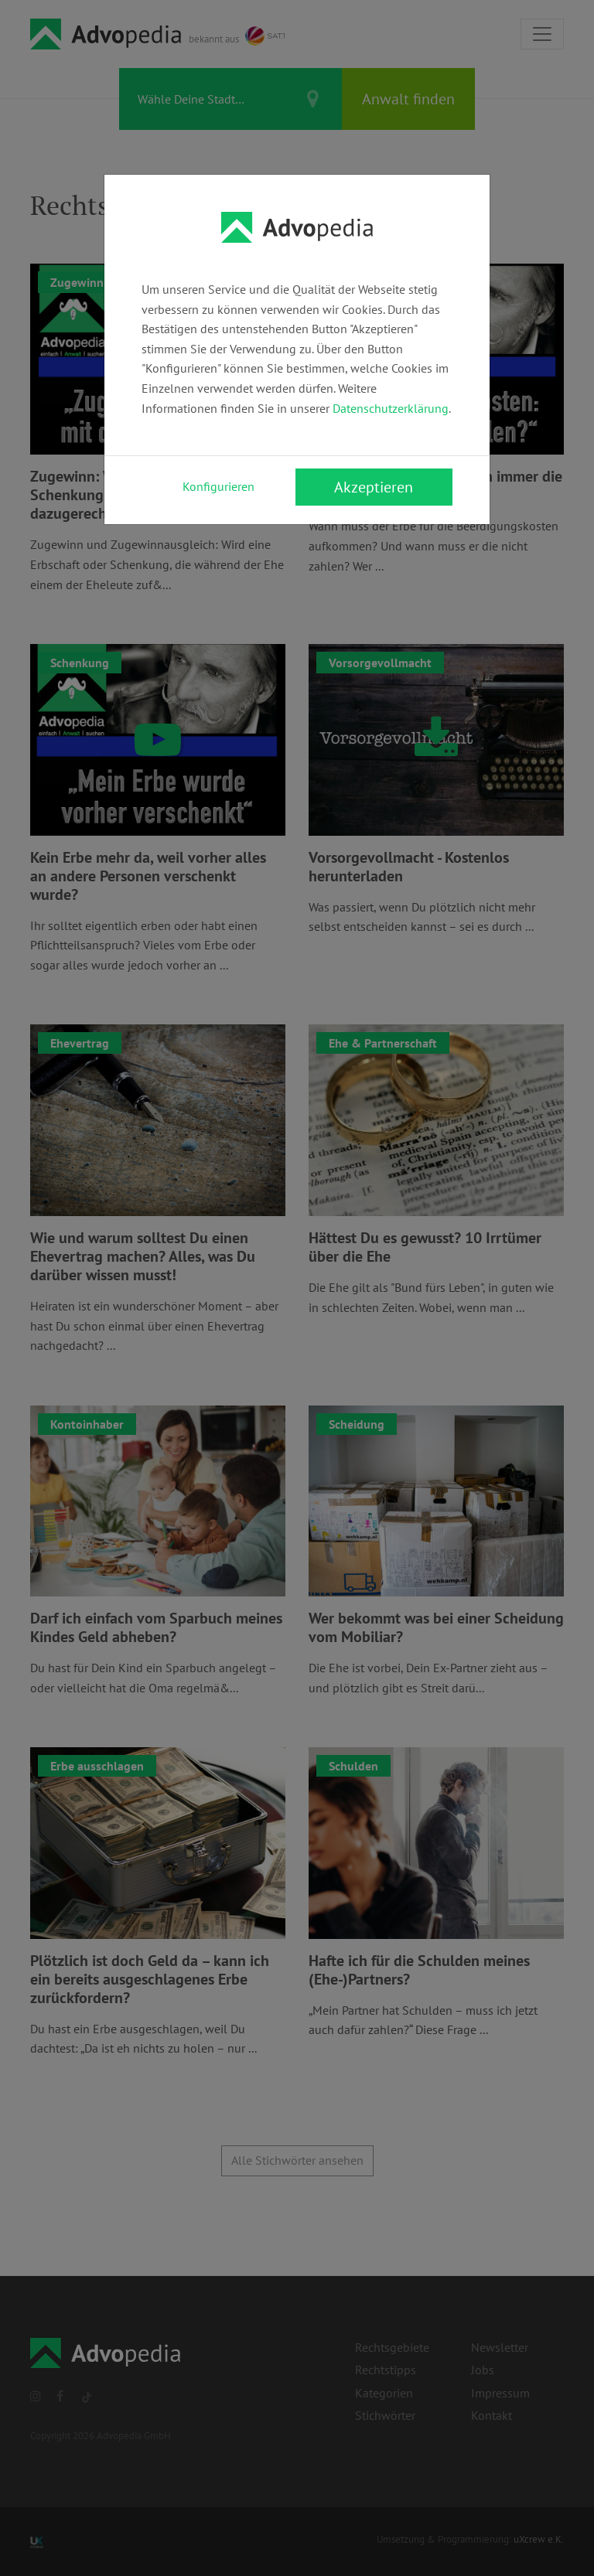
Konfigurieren (218, 486)
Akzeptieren (373, 487)
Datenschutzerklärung (391, 408)
